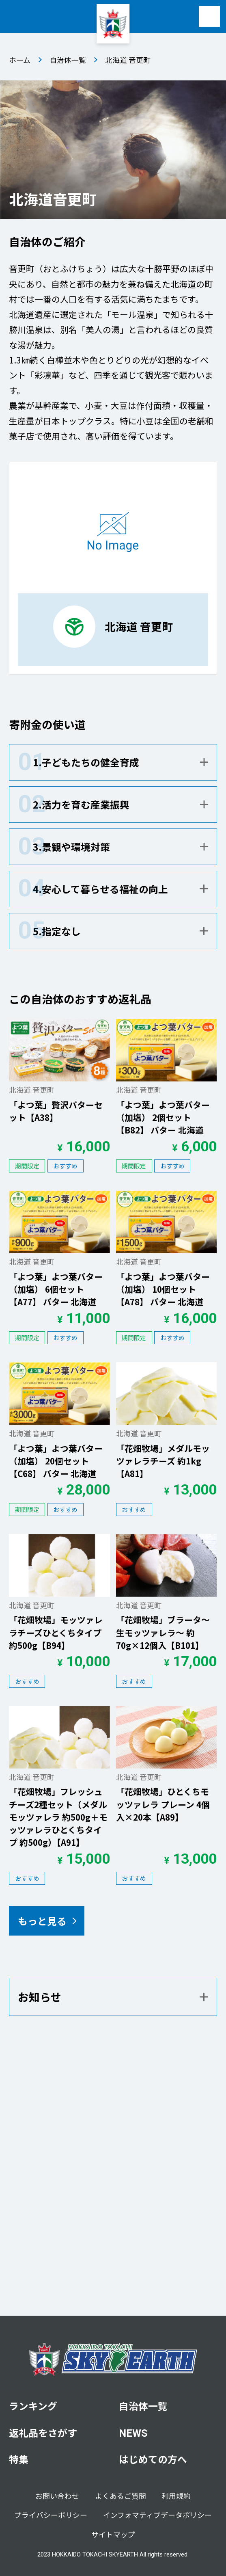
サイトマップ (113, 2534)
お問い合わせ (57, 2495)
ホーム (19, 59)
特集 (18, 2459)
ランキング (33, 2406)
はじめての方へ (153, 2459)
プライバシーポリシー (50, 2514)
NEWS (133, 2433)
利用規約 (176, 2495)
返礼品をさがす (43, 2432)
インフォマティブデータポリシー (157, 2514)
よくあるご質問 (120, 2495)
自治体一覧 (68, 59)
